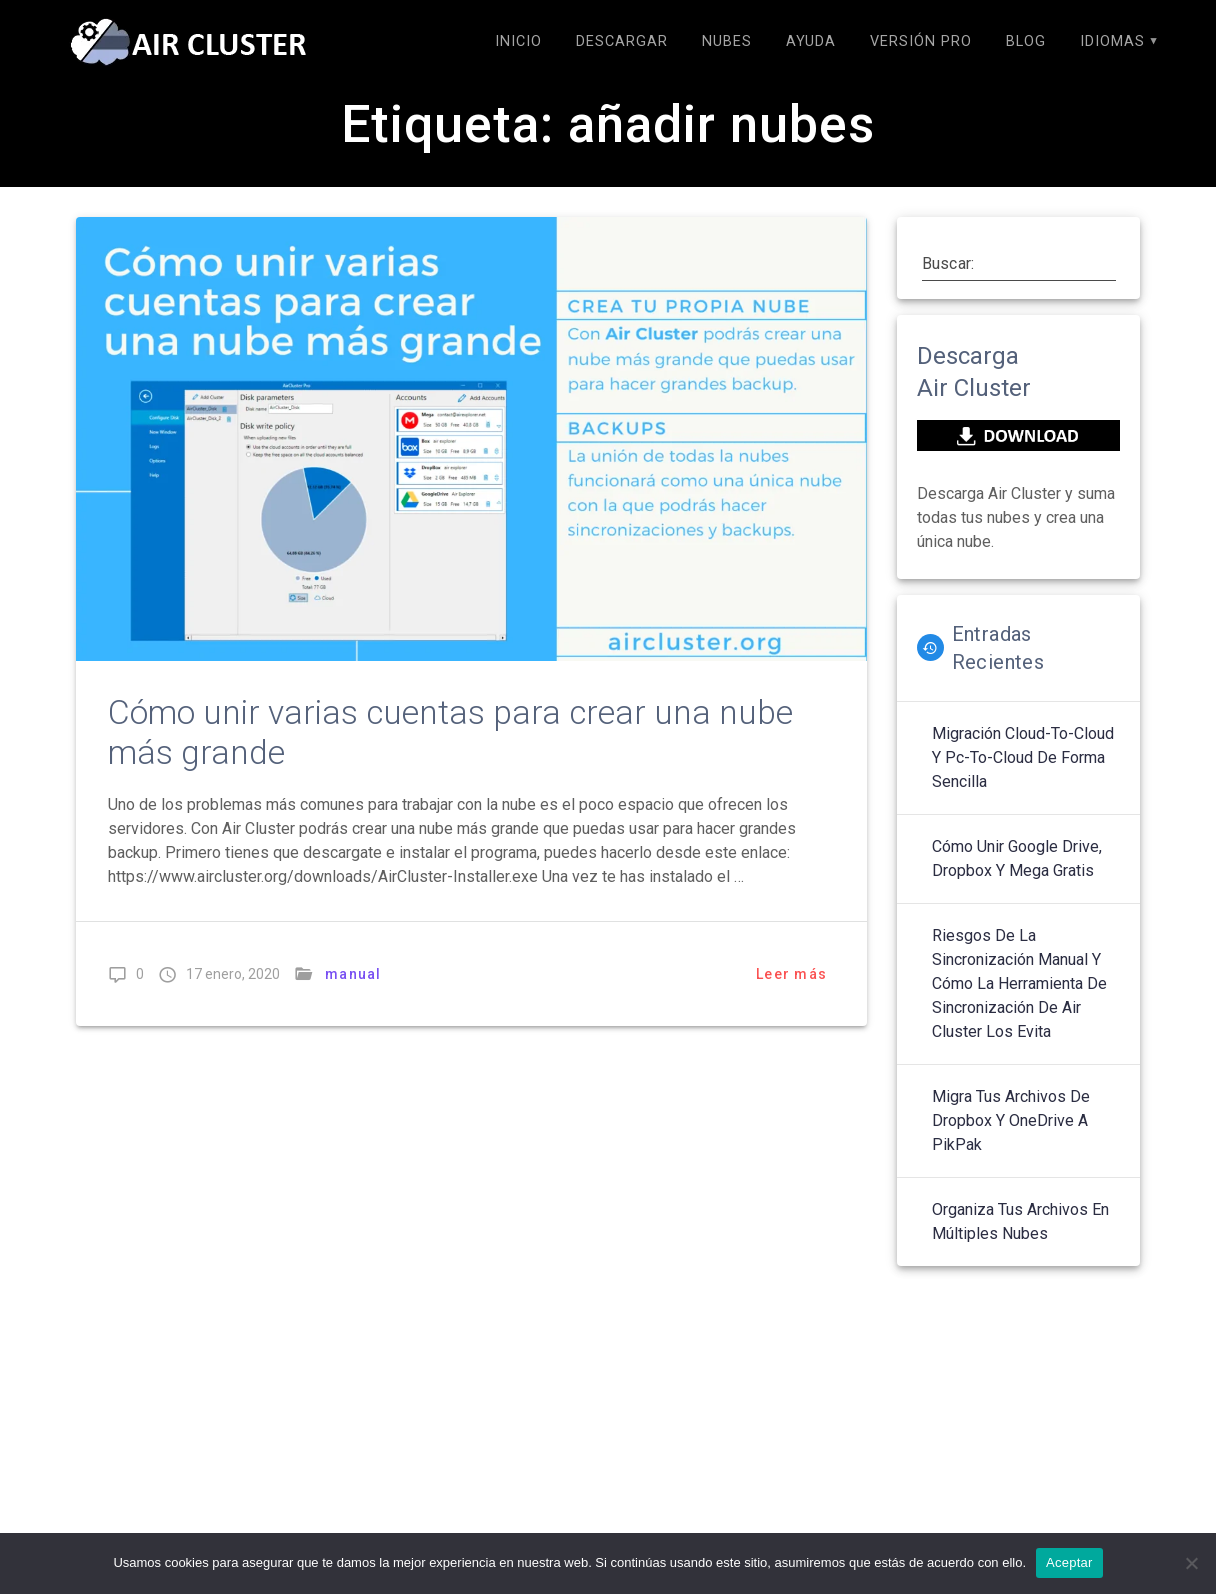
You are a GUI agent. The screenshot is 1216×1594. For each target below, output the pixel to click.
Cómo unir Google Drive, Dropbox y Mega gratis (1017, 858)
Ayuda (811, 41)
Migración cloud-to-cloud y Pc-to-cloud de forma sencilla (1023, 757)
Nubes (727, 41)
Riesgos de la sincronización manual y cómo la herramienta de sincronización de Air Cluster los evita (1019, 983)
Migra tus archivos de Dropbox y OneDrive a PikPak (1011, 1120)
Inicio (518, 41)
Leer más (791, 974)
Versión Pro (921, 41)
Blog (1026, 41)
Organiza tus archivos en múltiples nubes (1020, 1221)
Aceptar (1069, 1562)
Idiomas (1112, 41)
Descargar (622, 41)
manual (353, 974)
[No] (1191, 1563)
